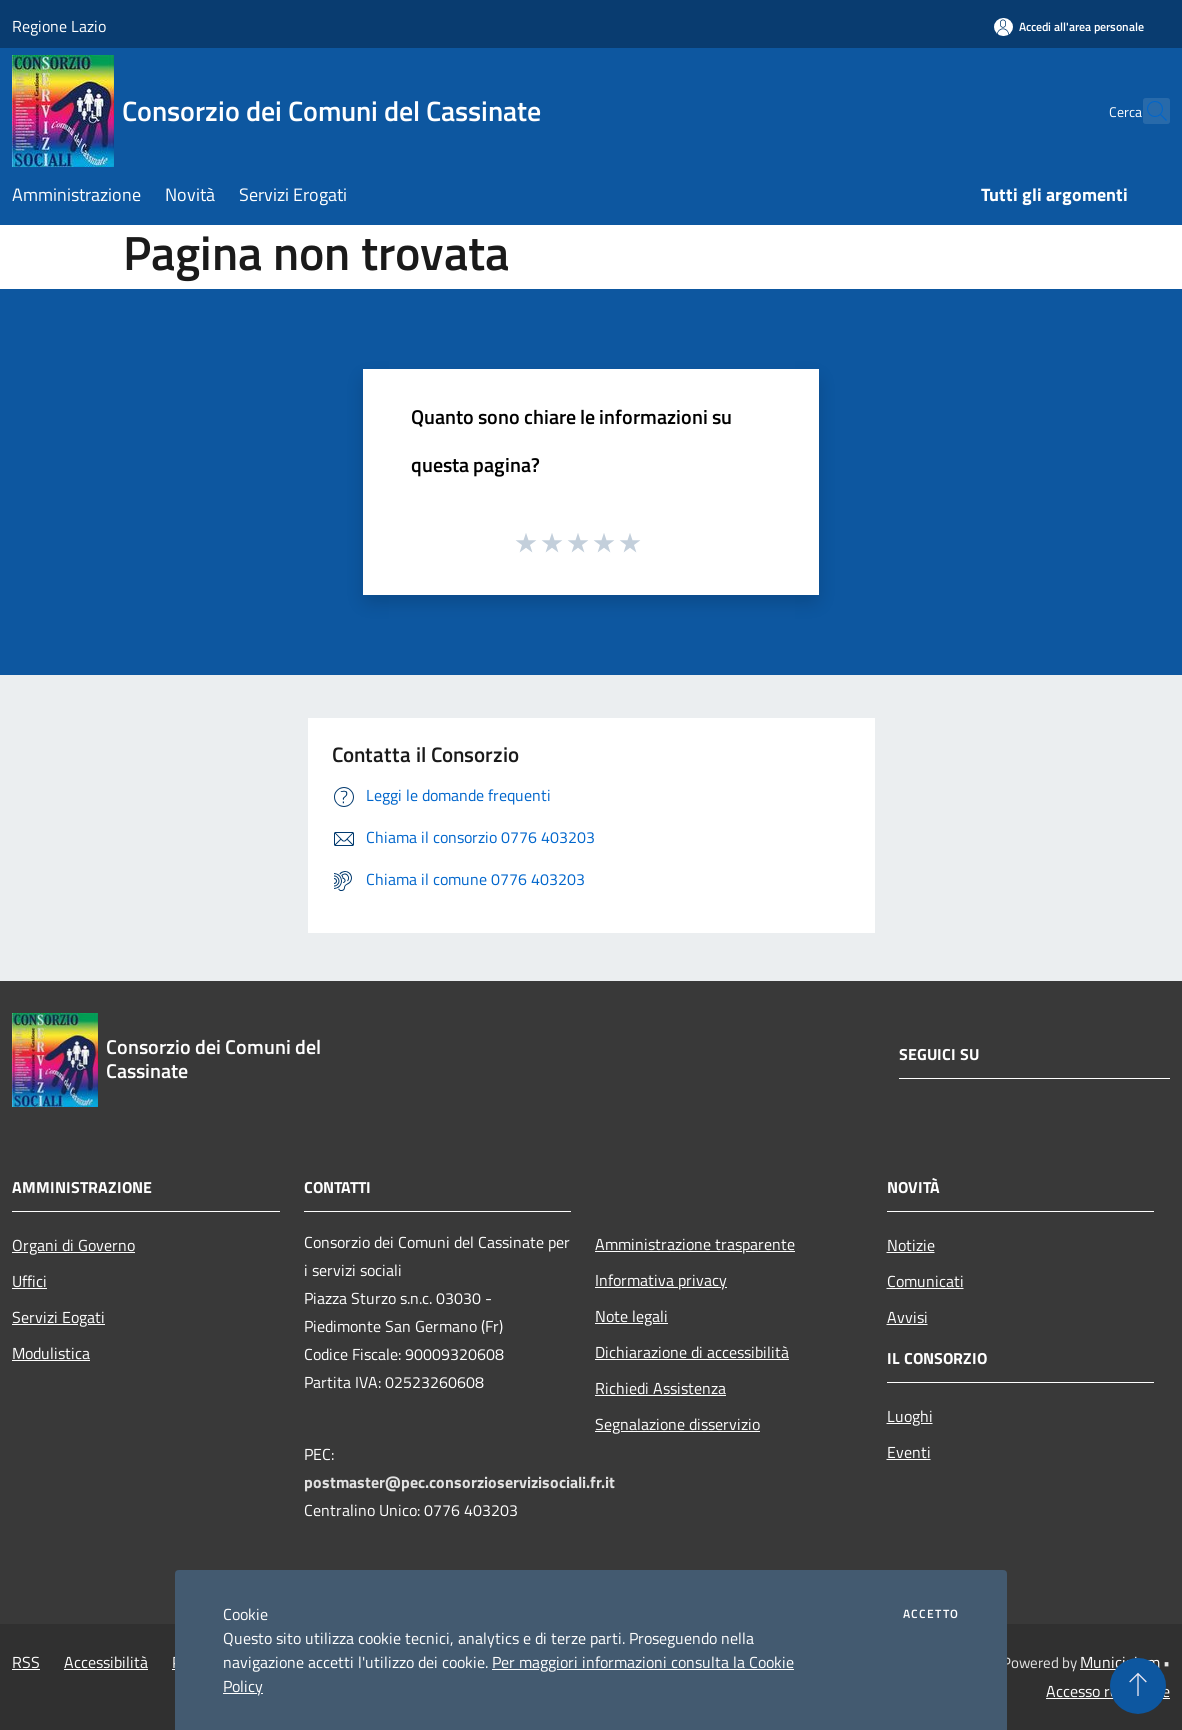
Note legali (631, 1316)
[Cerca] (1146, 111)
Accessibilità (106, 1662)
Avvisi (907, 1317)
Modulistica (51, 1353)
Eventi (909, 1452)
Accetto (931, 1614)
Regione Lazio (59, 26)
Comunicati (925, 1281)
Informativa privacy (661, 1280)
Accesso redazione (1108, 1691)
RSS (26, 1662)
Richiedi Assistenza (660, 1388)
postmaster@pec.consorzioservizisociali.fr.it (459, 1482)
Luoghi (910, 1416)
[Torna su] (1138, 1686)
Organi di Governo (73, 1245)
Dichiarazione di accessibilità (692, 1352)
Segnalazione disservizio (677, 1424)
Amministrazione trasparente (695, 1244)
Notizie (911, 1245)
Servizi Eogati (58, 1317)
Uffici (29, 1281)
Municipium (1120, 1662)
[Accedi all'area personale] (1069, 26)
